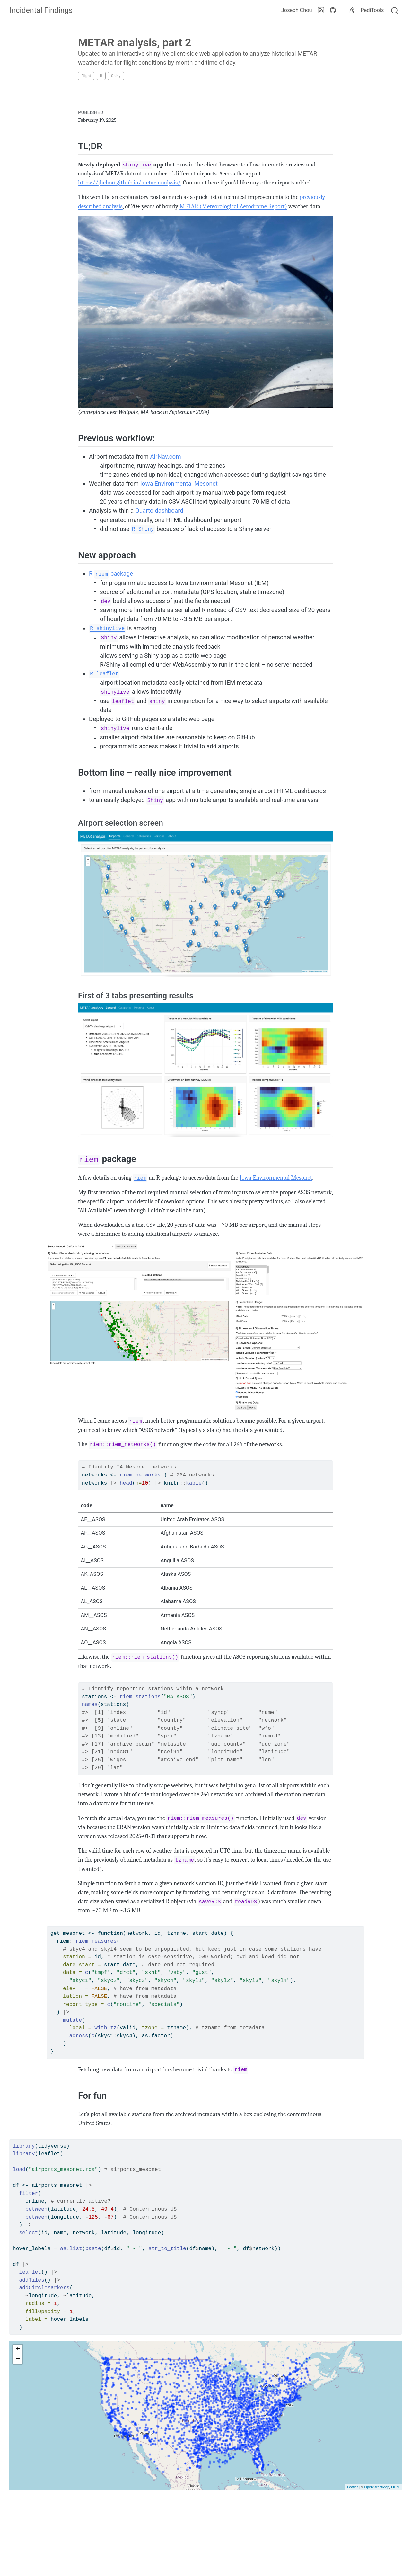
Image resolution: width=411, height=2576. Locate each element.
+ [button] (18, 2349)
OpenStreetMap (376, 2487)
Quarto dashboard (159, 510)
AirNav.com (165, 456)
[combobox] (395, 10)
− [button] (18, 2359)
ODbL (395, 2487)
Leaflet (352, 2487)
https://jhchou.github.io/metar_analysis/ (129, 182)
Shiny (115, 76)
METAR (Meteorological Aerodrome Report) (233, 206)
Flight (86, 76)
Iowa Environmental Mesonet (179, 483)
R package (111, 573)
